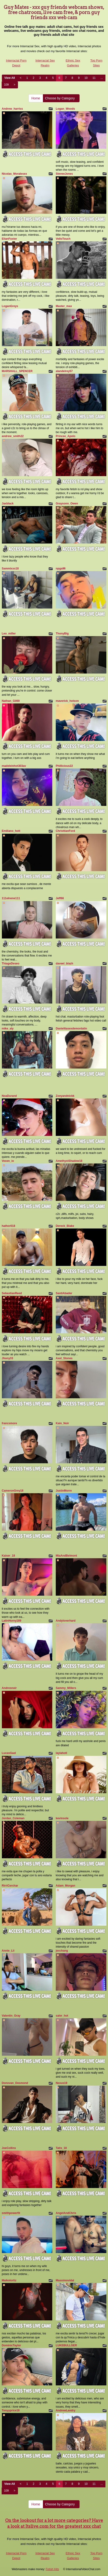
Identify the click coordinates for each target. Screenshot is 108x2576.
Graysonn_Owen (67, 503)
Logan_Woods (65, 108)
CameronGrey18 (13, 1490)
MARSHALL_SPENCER (17, 371)
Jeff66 (60, 898)
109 (6, 84)
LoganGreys (10, 306)
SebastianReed (12, 1293)
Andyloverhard (66, 1620)
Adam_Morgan (65, 1885)
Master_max (64, 306)
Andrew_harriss (12, 108)
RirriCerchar (10, 1885)
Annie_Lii (8, 1950)
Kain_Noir (62, 1423)
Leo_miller (9, 633)
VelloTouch (63, 238)
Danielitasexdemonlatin (71, 1028)
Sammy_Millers (66, 1688)
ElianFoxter (9, 238)
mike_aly (8, 1028)
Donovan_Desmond (15, 2083)
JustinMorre (64, 1490)
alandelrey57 (64, 371)
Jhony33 (7, 1358)
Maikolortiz (9, 2280)
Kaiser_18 (8, 1555)
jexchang (62, 1950)
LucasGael (9, 1753)
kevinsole (62, 1818)
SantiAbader (64, 1293)
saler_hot (62, 2015)
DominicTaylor (11, 2345)
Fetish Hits (52, 2569)
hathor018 (8, 1226)
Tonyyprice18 (11, 2410)
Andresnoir (9, 1688)
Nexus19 (61, 2083)
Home (35, 98)
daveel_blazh (64, 963)
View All (9, 78)
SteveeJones (64, 173)
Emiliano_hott (11, 831)
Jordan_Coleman (13, 1818)
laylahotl (61, 1753)
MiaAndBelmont (66, 1555)
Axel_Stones (64, 1358)
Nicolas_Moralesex (14, 173)
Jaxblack (8, 503)
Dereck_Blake (65, 1226)
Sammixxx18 (10, 568)
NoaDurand (9, 1096)
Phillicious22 (64, 766)
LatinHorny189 (11, 1620)
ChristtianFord (65, 831)
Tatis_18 (61, 2148)
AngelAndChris (66, 2213)
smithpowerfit (11, 2213)
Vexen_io (8, 1161)
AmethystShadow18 (69, 1161)
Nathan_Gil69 (11, 701)
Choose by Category (61, 98)
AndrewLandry (65, 2410)
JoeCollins (9, 2148)
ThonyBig (62, 633)
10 (85, 78)
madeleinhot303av (14, 766)
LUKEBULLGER (66, 2345)
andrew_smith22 (13, 436)
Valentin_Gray (11, 2015)
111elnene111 (11, 898)
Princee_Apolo (65, 436)
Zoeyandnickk (65, 1096)
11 (93, 78)
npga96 (61, 568)
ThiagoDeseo (10, 963)
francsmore (9, 1423)
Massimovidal (65, 2280)
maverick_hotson (67, 701)
